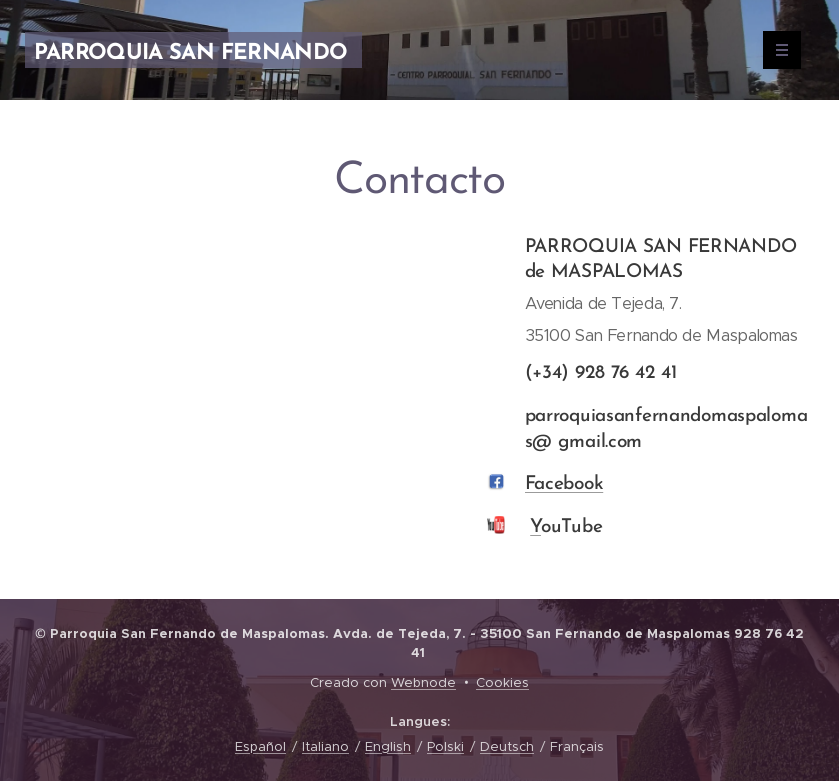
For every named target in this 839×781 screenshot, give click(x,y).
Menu (775, 50)
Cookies (502, 682)
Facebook (563, 484)
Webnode (423, 682)
